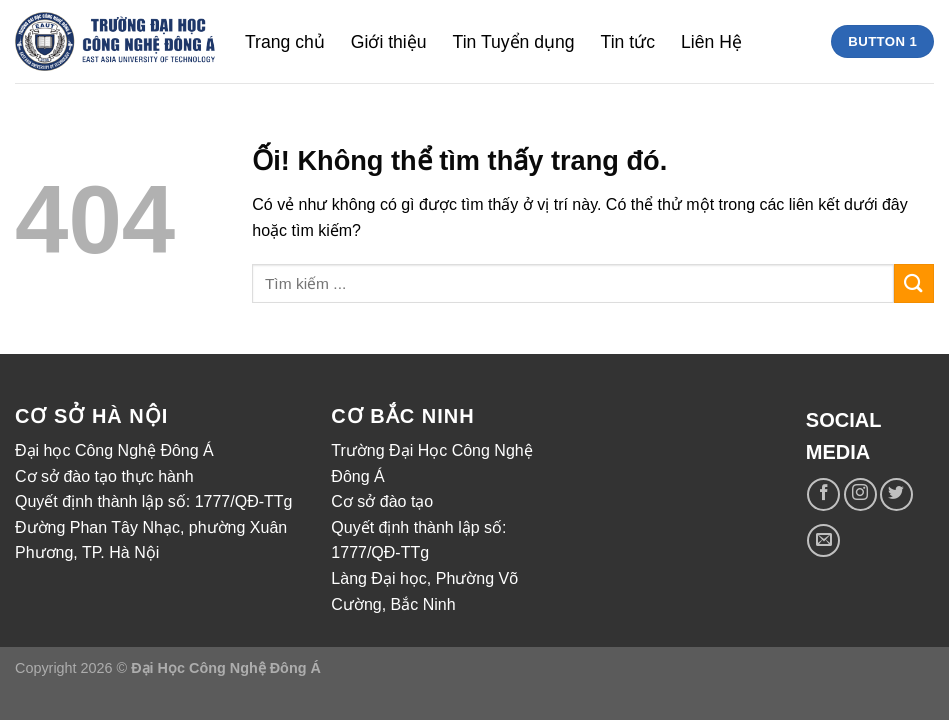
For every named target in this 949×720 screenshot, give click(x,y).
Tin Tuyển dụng (514, 42)
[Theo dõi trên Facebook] (823, 494)
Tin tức (628, 42)
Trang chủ (285, 42)
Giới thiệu (389, 42)
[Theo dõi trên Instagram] (860, 494)
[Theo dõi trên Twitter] (896, 494)
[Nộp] (914, 283)
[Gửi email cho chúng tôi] (823, 540)
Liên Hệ (711, 42)
